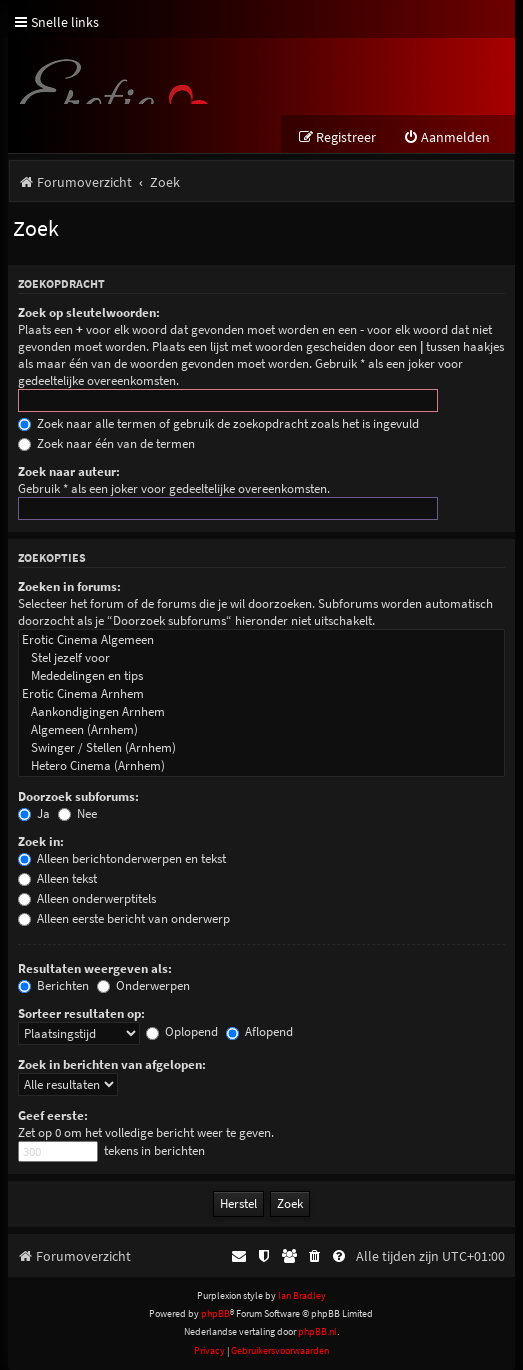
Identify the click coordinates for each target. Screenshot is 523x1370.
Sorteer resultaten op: (81, 1013)
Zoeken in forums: (69, 586)
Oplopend (182, 1031)
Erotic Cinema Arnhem (261, 694)
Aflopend (259, 1031)
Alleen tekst (57, 878)
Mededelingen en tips (261, 676)
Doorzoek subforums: (78, 796)
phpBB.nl (317, 1331)
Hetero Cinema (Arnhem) (261, 766)
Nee (77, 813)
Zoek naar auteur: (69, 471)
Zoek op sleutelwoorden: (89, 312)
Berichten (53, 985)
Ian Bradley (302, 1295)
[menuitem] (446, 137)
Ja (34, 813)
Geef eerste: (53, 1115)
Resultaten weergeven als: (95, 968)
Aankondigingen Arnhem (261, 712)
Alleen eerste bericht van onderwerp (124, 918)
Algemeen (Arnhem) (261, 730)
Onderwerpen (143, 985)
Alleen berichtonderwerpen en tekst (122, 858)
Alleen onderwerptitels (87, 898)
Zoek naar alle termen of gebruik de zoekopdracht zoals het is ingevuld (218, 423)
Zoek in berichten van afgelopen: (112, 1064)
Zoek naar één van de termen (106, 443)
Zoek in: (41, 841)
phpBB (215, 1313)
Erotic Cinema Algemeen (261, 640)
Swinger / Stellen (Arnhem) (261, 748)
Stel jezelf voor (261, 658)
